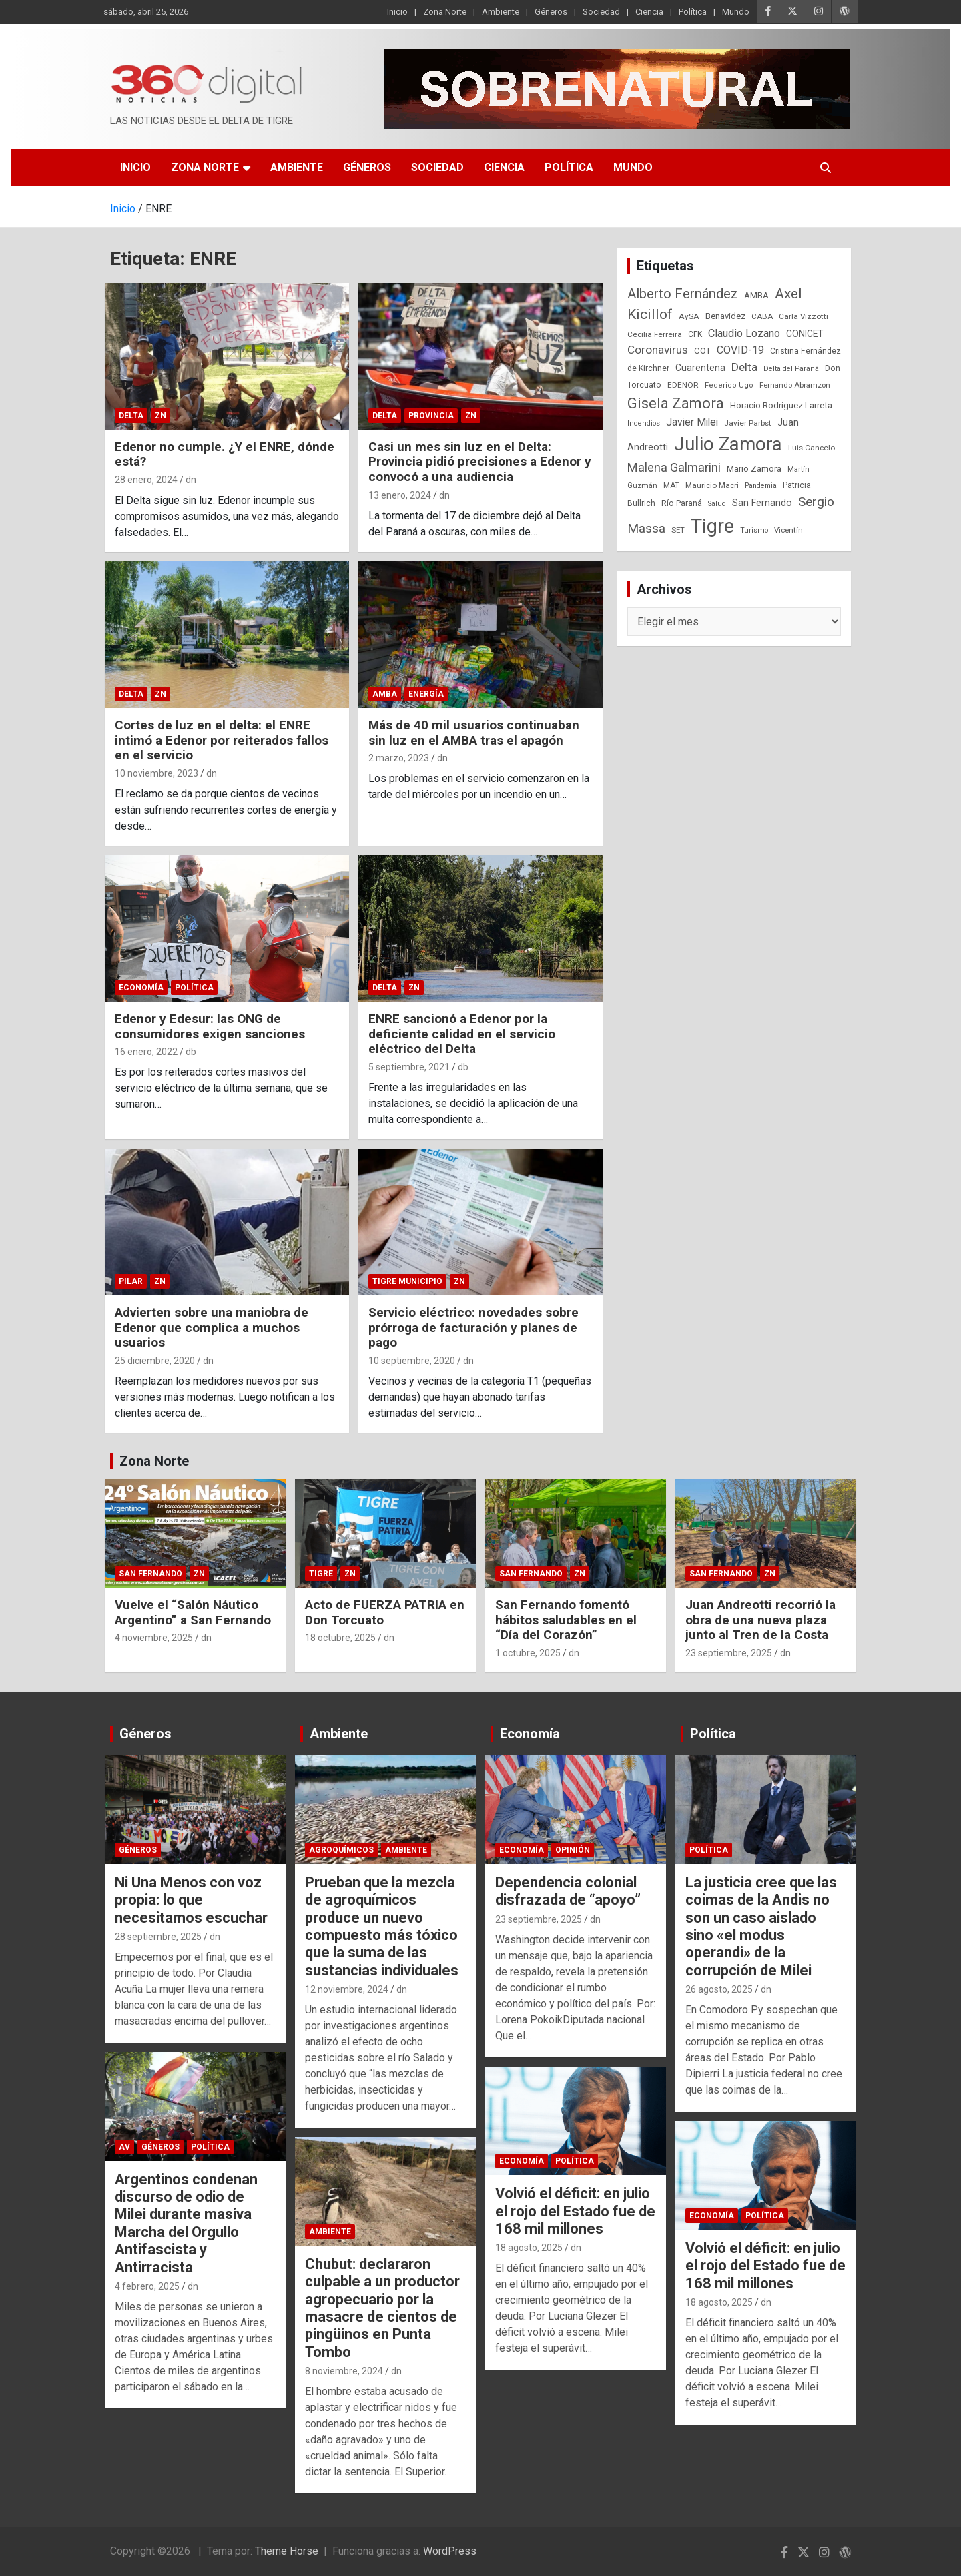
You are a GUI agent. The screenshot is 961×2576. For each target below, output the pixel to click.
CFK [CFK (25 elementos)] (695, 334)
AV (124, 2147)
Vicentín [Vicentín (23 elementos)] (788, 530)
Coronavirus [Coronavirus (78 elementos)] (657, 349)
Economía (141, 987)
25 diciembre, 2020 (155, 1360)
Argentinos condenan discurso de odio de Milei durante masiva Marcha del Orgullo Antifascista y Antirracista (186, 2223)
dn (191, 479)
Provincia (431, 415)
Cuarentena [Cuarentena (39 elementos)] (700, 367)
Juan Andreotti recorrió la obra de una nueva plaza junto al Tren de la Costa (760, 1620)
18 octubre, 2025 (340, 1637)
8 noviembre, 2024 (344, 2371)
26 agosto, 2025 (719, 1989)
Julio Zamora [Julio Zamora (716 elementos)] (728, 444)
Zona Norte (444, 12)
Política (693, 12)
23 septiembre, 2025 (728, 1653)
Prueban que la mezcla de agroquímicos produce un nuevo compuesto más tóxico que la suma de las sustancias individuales (381, 1926)
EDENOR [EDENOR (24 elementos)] (683, 385)
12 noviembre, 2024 (346, 1989)
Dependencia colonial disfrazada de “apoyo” (568, 1891)
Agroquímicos (341, 1850)
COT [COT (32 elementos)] (702, 351)
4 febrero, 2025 (147, 2286)
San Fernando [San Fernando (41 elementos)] (762, 502)
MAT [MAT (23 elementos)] (671, 485)
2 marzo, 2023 (398, 758)
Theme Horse (286, 2551)
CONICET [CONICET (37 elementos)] (805, 333)
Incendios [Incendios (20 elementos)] (643, 423)
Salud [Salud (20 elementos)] (717, 503)
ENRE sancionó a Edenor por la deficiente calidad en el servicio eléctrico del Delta (461, 1034)
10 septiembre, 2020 (411, 1360)
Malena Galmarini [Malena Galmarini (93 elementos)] (674, 467)
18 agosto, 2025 (529, 2247)
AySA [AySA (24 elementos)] (689, 316)
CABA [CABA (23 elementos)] (762, 316)
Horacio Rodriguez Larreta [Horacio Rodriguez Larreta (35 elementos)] (781, 405)
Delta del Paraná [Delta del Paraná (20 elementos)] (791, 368)
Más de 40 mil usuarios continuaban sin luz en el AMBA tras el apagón (473, 732)
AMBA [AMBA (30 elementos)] (756, 295)
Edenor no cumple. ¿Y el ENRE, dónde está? (224, 454)
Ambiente (500, 12)
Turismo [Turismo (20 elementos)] (754, 530)
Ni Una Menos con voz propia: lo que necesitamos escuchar (191, 1900)
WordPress (449, 2551)
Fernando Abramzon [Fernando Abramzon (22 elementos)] (794, 385)
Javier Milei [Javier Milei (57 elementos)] (692, 422)
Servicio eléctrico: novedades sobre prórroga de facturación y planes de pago (473, 1328)
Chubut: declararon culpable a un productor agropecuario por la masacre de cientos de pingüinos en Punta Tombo (382, 2308)
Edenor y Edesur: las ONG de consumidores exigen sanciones (210, 1026)
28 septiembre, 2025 (158, 1936)
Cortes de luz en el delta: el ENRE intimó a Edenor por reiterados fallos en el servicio (221, 740)
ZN (160, 415)
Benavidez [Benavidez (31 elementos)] (725, 316)
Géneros (551, 12)
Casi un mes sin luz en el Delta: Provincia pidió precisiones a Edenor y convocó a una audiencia (479, 462)
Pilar (131, 1281)
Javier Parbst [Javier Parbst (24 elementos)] (747, 423)
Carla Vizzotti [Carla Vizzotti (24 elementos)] (803, 316)
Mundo (735, 12)
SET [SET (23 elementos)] (678, 530)
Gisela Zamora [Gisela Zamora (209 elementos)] (675, 403)
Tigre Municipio (407, 1281)
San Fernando (150, 1573)
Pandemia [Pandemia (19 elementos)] (761, 485)
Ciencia (649, 12)
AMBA (384, 694)
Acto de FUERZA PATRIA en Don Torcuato (384, 1612)
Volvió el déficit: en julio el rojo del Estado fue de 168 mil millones (575, 2211)
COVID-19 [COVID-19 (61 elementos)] (740, 350)
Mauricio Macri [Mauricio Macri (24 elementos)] (712, 485)
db (191, 1051)
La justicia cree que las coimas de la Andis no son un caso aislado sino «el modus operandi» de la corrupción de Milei (761, 1926)
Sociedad (601, 12)
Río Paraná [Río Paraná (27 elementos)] (681, 503)
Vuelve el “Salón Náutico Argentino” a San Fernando (193, 1612)
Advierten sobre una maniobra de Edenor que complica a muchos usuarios (211, 1328)
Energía (426, 694)
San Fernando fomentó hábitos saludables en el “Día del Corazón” (566, 1620)
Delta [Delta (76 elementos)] (744, 367)
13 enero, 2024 (399, 495)
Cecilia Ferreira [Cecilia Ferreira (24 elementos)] (654, 334)
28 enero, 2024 (146, 479)
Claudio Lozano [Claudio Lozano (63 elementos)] (744, 333)
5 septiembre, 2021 (409, 1067)
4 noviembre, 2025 (154, 1637)
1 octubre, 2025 (528, 1653)
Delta (131, 415)
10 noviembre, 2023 (156, 773)
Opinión (572, 1850)
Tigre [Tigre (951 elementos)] (712, 526)
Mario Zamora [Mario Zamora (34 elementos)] (754, 469)
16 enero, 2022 (146, 1051)
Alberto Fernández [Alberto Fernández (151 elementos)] (682, 294)
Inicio (397, 12)
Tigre (321, 1573)
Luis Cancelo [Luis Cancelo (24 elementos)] (811, 447)
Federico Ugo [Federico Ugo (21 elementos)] (729, 385)
